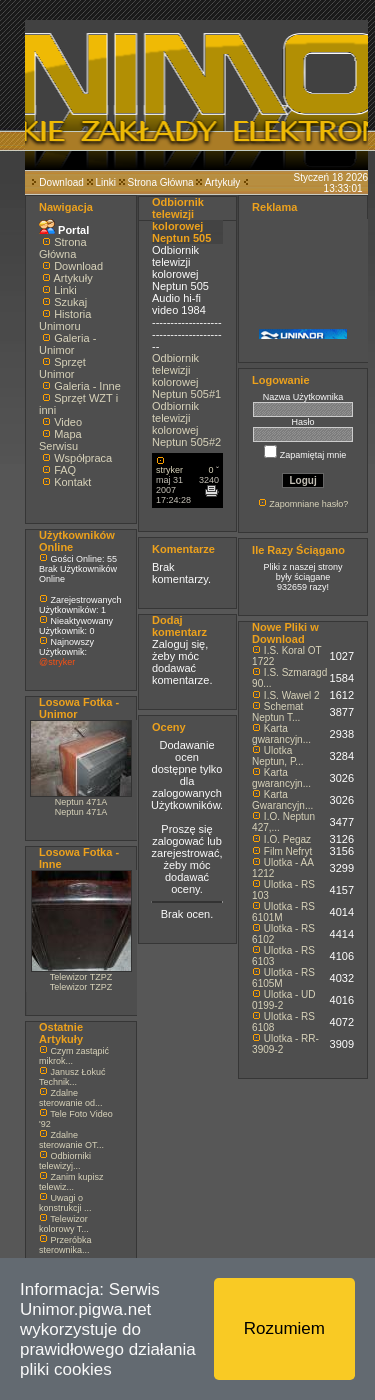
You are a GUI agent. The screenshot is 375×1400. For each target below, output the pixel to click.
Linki (105, 182)
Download (61, 182)
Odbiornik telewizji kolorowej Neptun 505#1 (186, 376)
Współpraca (83, 458)
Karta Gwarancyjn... (282, 800)
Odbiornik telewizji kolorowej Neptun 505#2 (186, 424)
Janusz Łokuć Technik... (72, 1077)
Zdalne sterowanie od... (71, 1098)
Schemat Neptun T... (277, 712)
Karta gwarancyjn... (281, 734)
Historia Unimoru (65, 320)
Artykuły (223, 182)
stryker (169, 470)
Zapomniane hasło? (308, 504)
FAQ (65, 470)
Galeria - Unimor (67, 344)
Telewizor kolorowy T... (64, 1224)
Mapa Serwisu (60, 440)
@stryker (57, 662)
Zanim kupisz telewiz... (71, 1182)
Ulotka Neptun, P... (278, 756)
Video (68, 422)
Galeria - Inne (87, 386)
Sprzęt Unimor (62, 368)
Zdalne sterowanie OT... (71, 1140)
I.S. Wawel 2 (292, 695)
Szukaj (70, 302)
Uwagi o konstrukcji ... (65, 1203)
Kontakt (72, 482)
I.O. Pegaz (287, 839)
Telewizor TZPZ (81, 977)
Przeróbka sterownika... (65, 1245)
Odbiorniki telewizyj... (65, 1161)
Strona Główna (161, 182)
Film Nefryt (288, 851)
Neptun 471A (81, 802)
